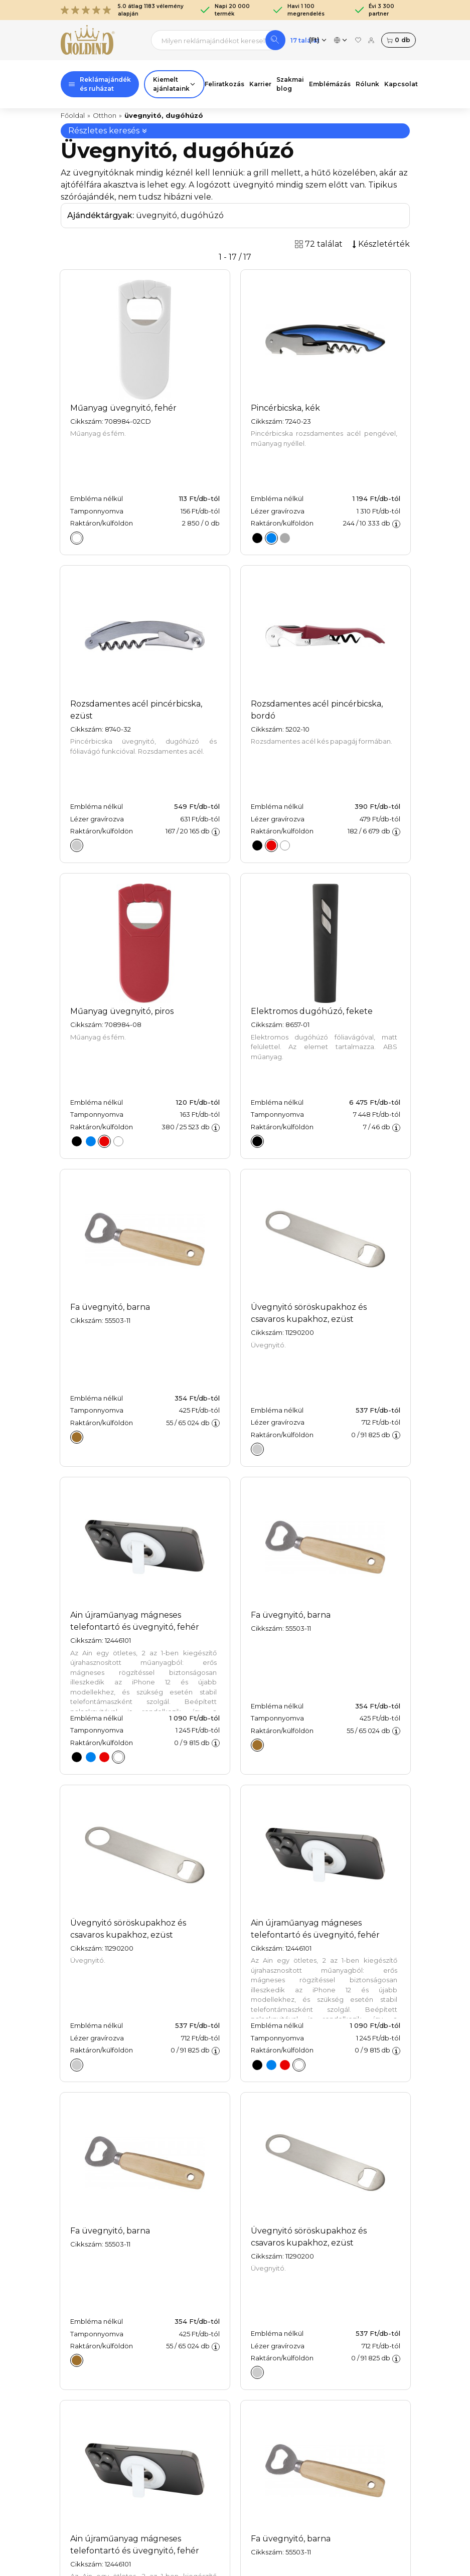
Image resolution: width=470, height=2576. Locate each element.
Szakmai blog (290, 84)
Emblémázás (330, 84)
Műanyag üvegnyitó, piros (122, 1011)
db (398, 40)
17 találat (305, 40)
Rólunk (367, 84)
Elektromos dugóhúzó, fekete (312, 1011)
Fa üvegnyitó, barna (110, 1307)
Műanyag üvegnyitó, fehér (123, 408)
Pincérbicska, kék (285, 408)
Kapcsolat (401, 84)
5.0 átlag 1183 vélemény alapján (122, 10)
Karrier (260, 84)
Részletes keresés (107, 130)
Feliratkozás (224, 84)
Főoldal (73, 115)
